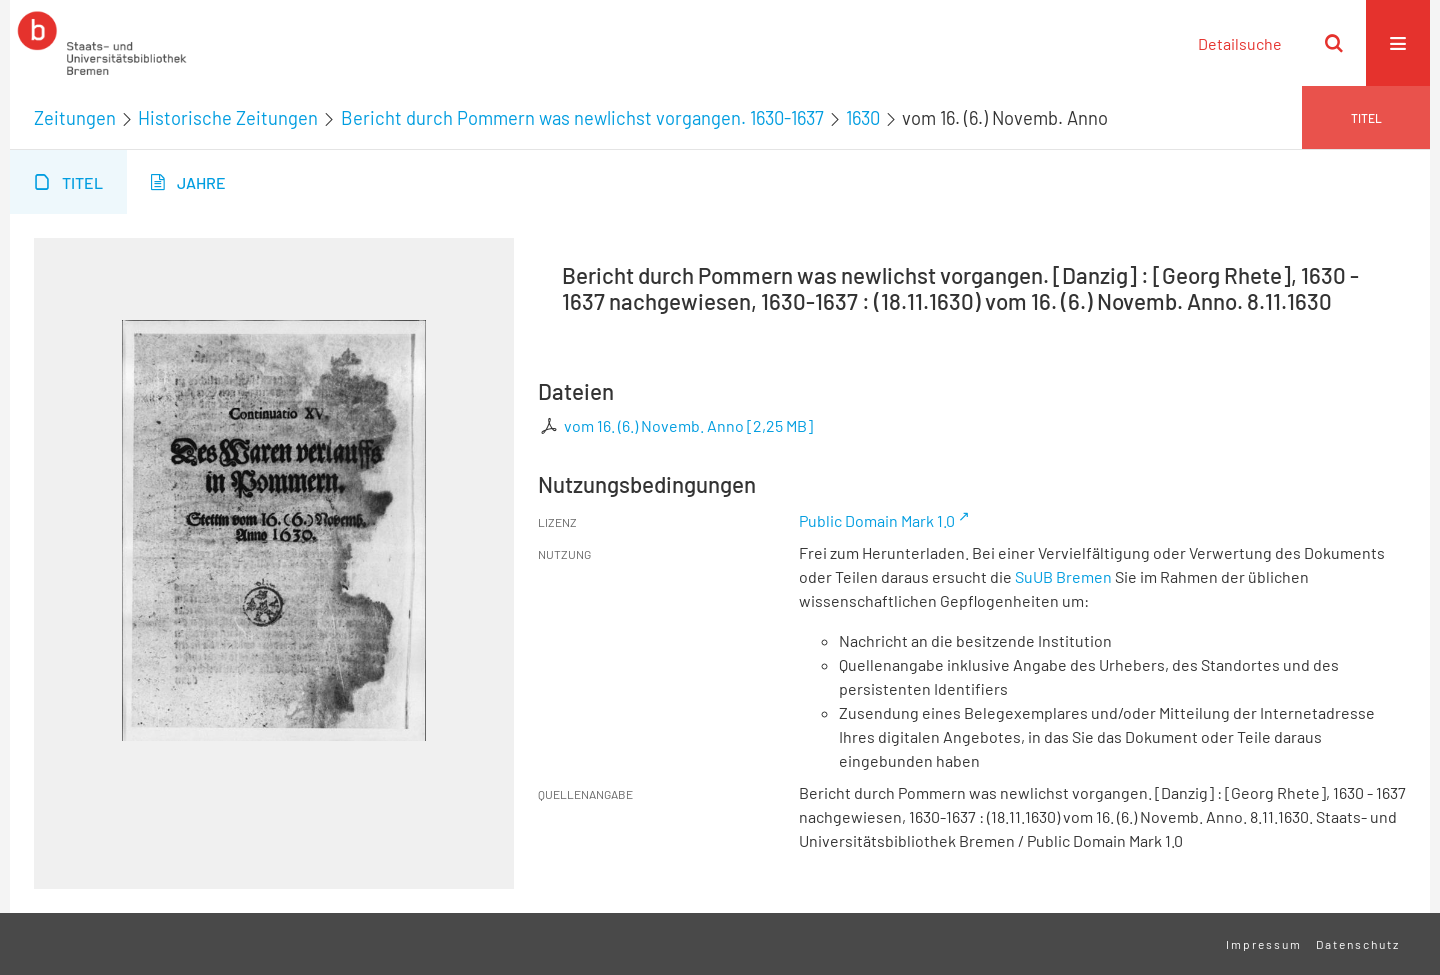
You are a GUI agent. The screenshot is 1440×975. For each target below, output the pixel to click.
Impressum (1264, 944)
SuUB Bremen (1063, 576)
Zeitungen (75, 118)
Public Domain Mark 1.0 (877, 520)
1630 (863, 118)
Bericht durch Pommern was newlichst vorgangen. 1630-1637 (582, 118)
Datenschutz (1358, 944)
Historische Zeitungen (228, 118)
